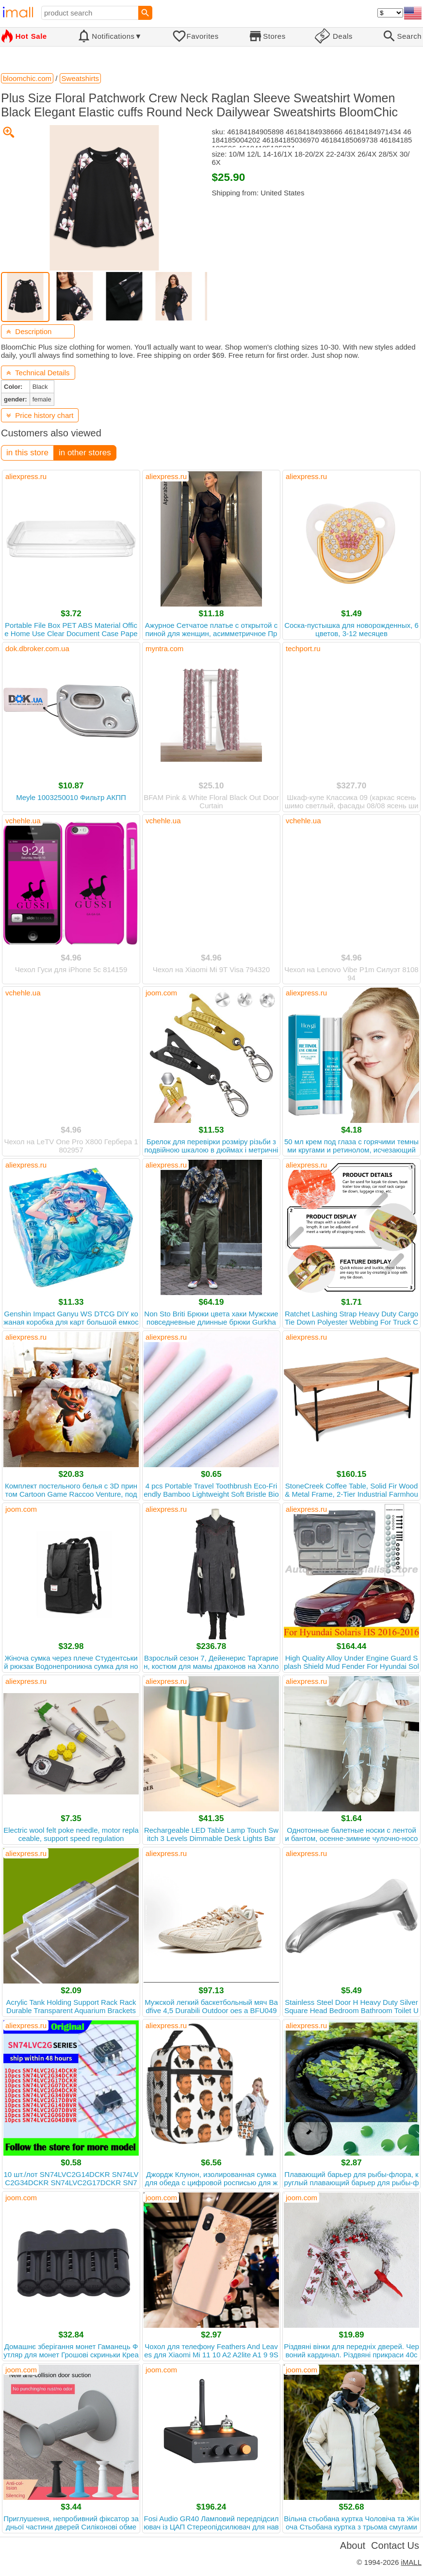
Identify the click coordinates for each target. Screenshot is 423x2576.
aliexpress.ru (26, 476)
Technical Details (38, 372)
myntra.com (164, 648)
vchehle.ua (23, 820)
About (352, 2545)
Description (28, 331)
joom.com (161, 993)
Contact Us (395, 2545)
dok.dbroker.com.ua (37, 648)
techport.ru (303, 648)
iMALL (411, 2562)
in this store (27, 452)
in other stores (85, 452)
